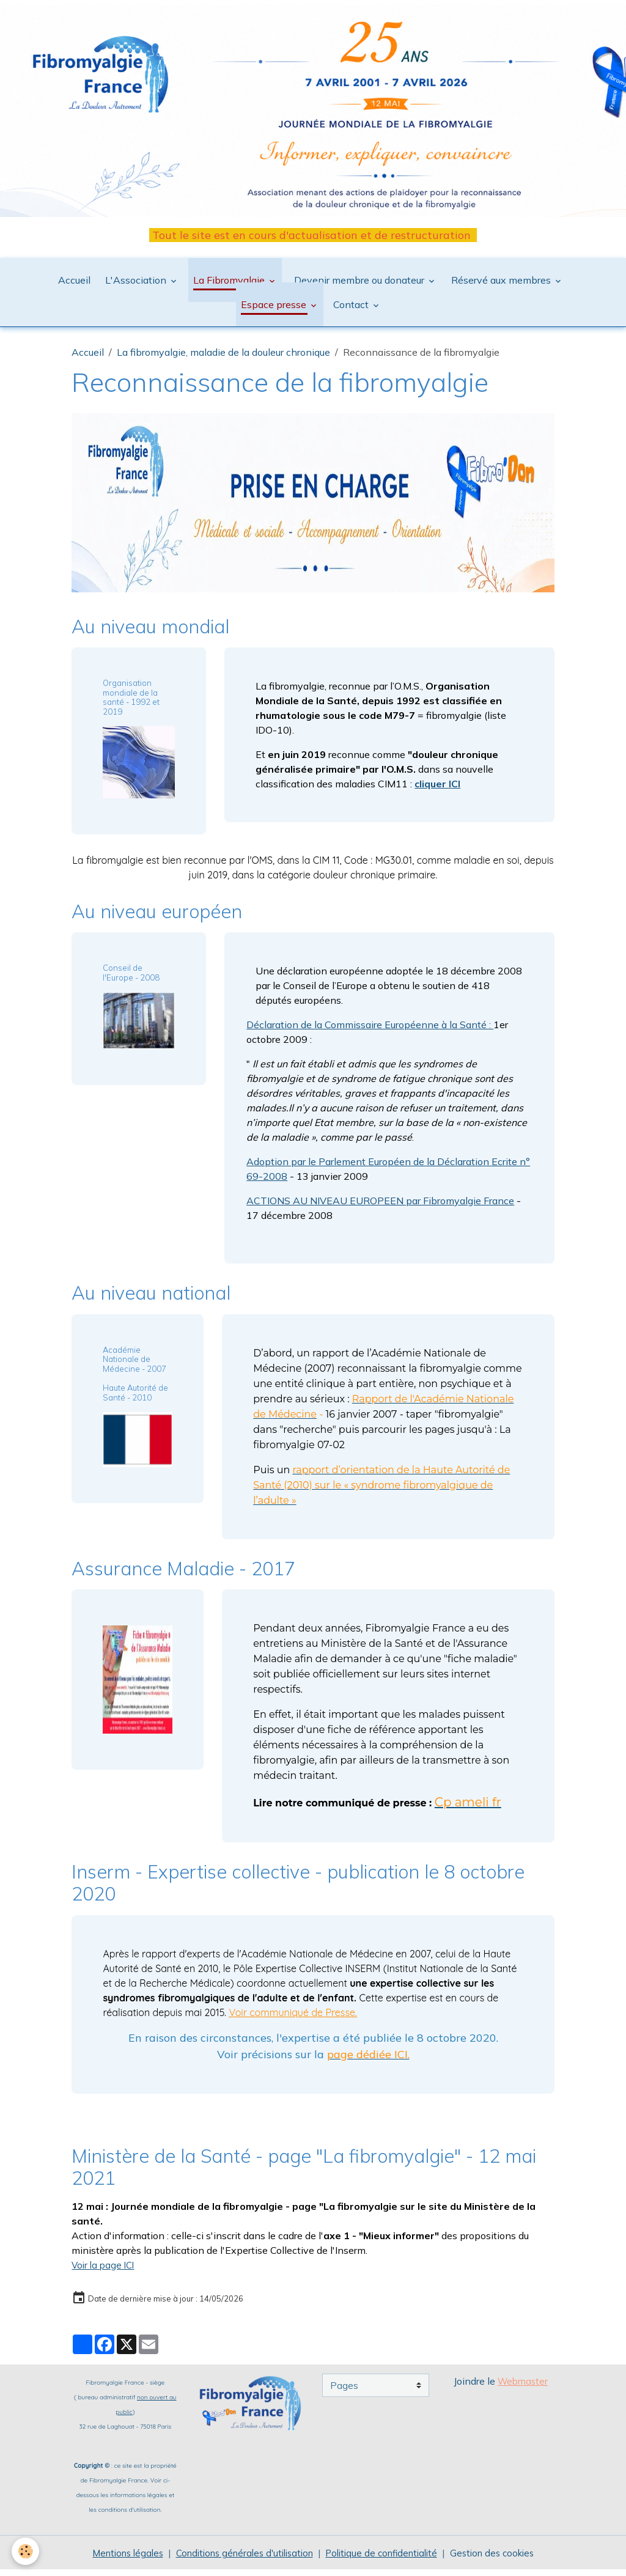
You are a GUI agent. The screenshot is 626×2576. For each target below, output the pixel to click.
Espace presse (275, 310)
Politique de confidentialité (387, 2559)
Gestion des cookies (505, 2559)
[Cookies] (26, 2550)
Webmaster (523, 2387)
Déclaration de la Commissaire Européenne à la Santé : (369, 1031)
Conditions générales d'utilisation (240, 2559)
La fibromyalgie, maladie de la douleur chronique (223, 358)
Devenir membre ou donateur (359, 286)
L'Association (137, 286)
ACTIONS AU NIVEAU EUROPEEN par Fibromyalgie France (380, 1207)
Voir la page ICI (105, 2271)
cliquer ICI (437, 790)
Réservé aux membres (502, 286)
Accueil (74, 286)
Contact (352, 310)
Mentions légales (114, 2559)
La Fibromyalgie (230, 286)
